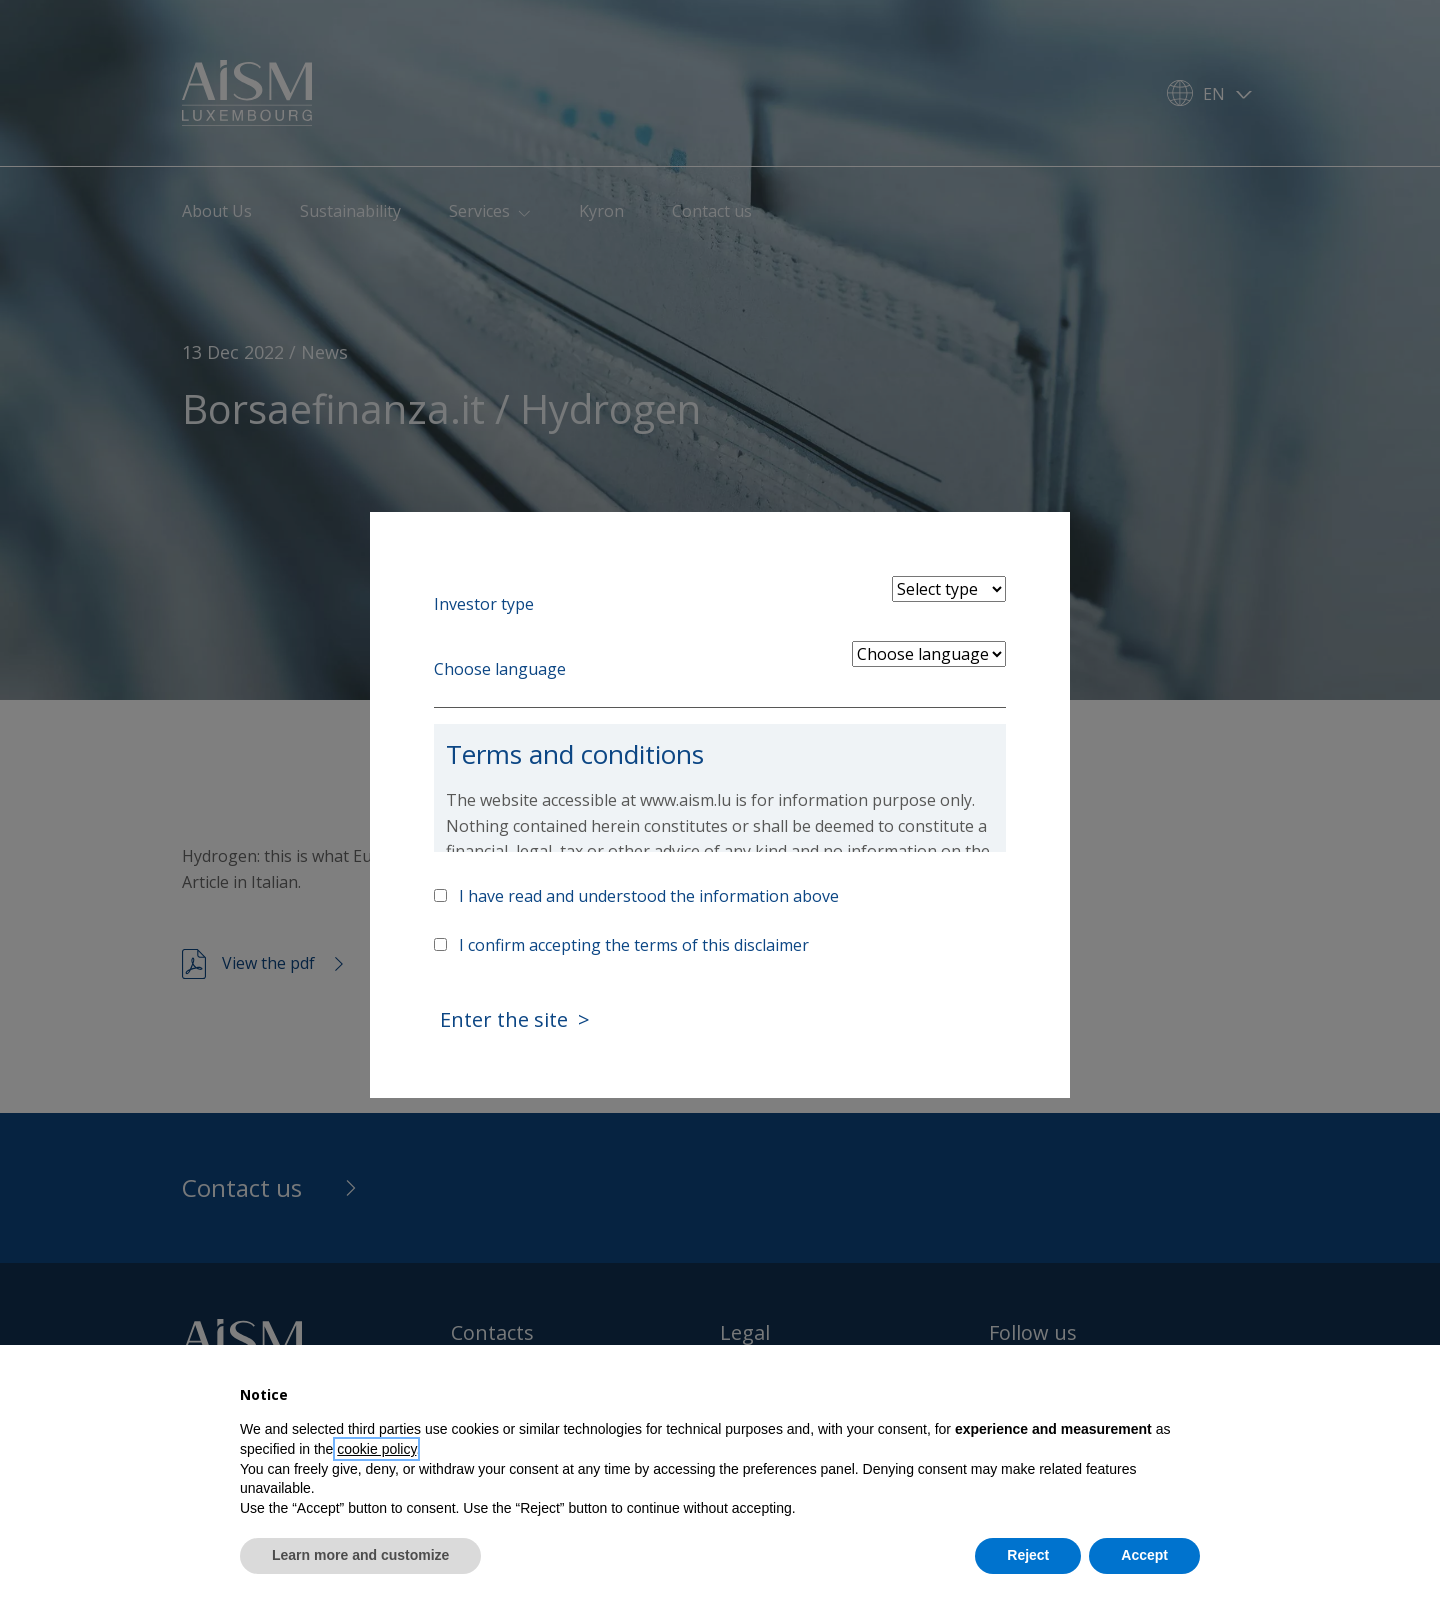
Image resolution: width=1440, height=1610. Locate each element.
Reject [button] (1028, 1555)
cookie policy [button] (376, 1449)
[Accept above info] (440, 895)
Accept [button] (1144, 1555)
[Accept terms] (440, 944)
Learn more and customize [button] (360, 1555)
